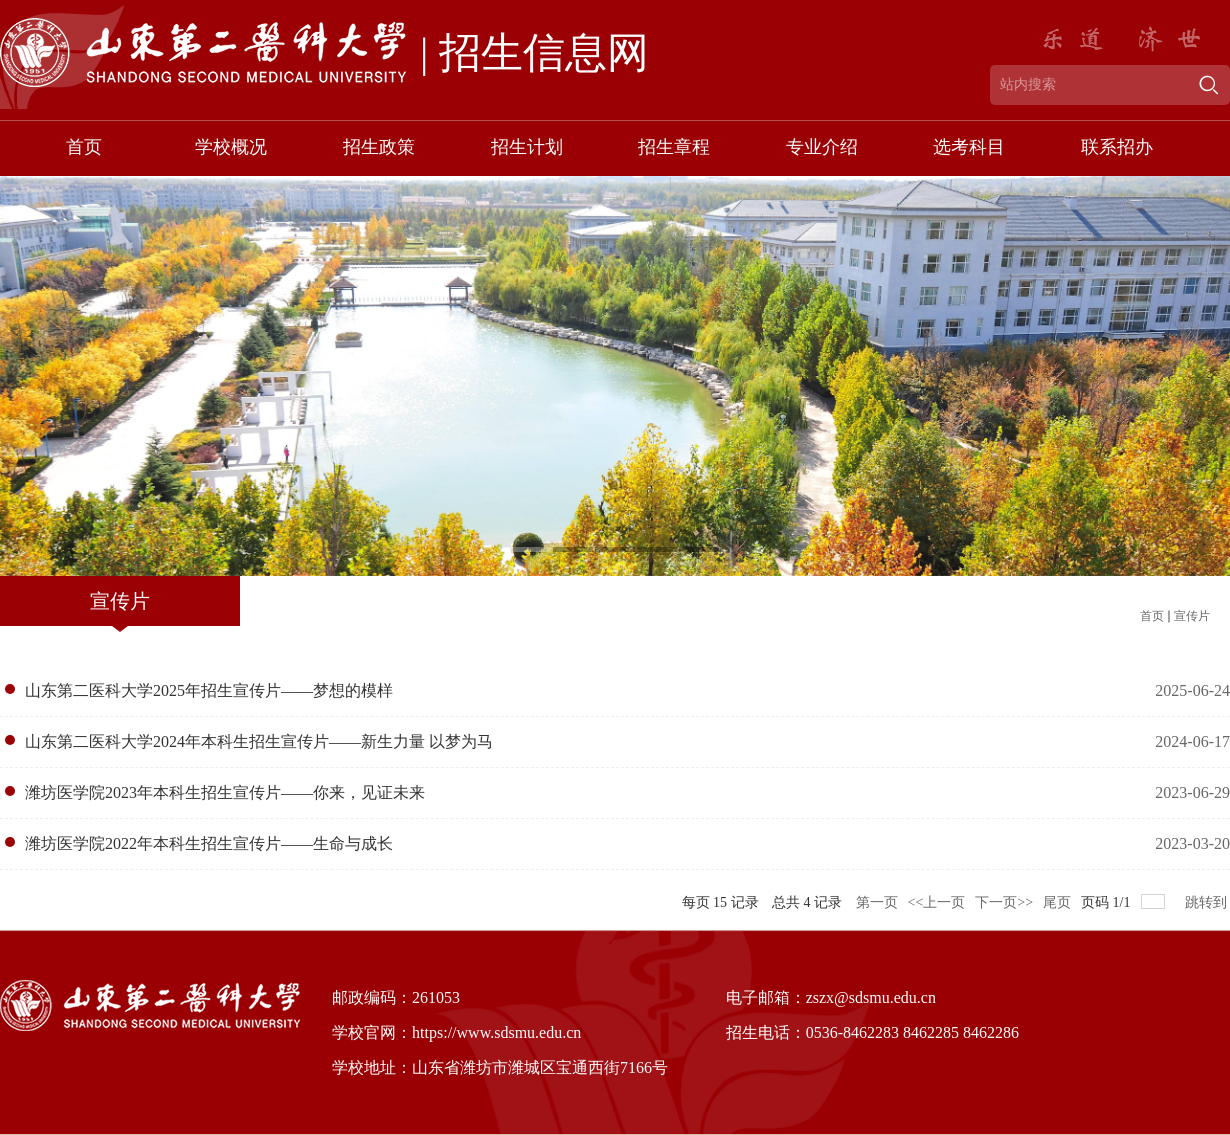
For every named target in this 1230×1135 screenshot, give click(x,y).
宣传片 (1192, 616)
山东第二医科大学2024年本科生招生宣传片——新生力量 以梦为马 (259, 741)
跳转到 (1208, 902)
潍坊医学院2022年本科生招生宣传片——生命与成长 (209, 843)
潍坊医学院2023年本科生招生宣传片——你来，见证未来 (225, 792)
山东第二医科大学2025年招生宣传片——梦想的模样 (209, 690)
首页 (1152, 616)
